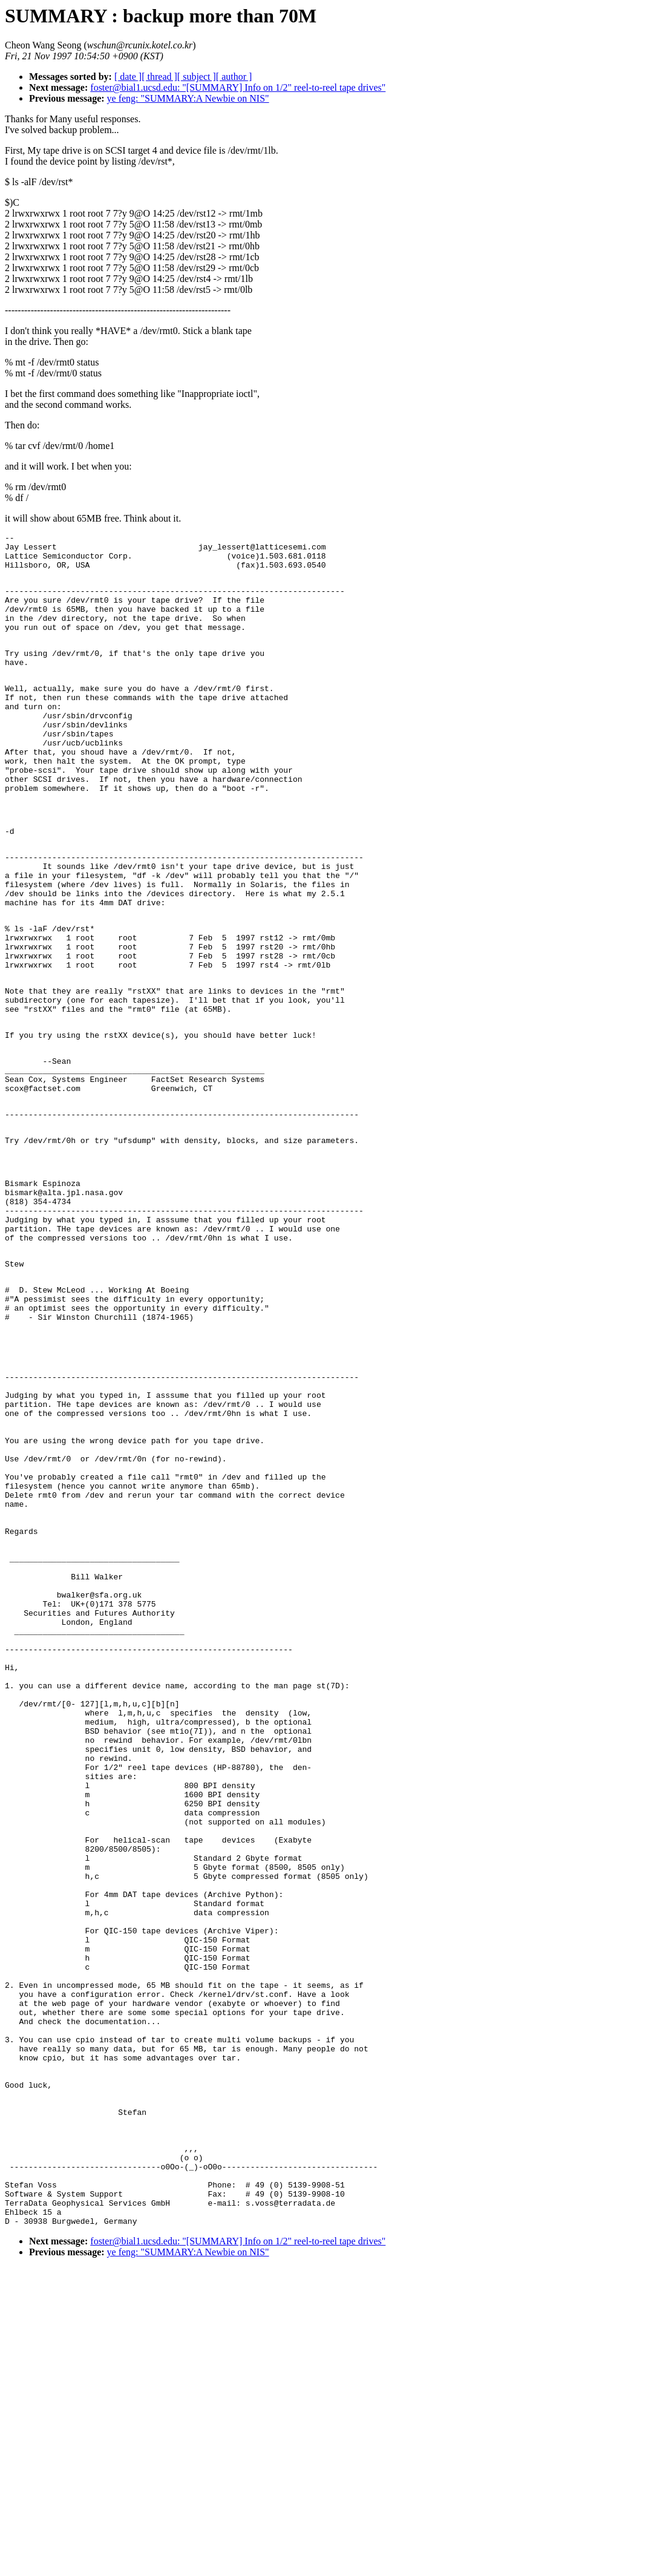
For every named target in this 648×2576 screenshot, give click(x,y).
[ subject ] (196, 76)
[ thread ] (159, 76)
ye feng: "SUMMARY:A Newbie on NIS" (188, 98)
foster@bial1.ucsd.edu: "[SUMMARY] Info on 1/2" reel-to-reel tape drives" (237, 87)
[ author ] (234, 76)
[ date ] (128, 76)
